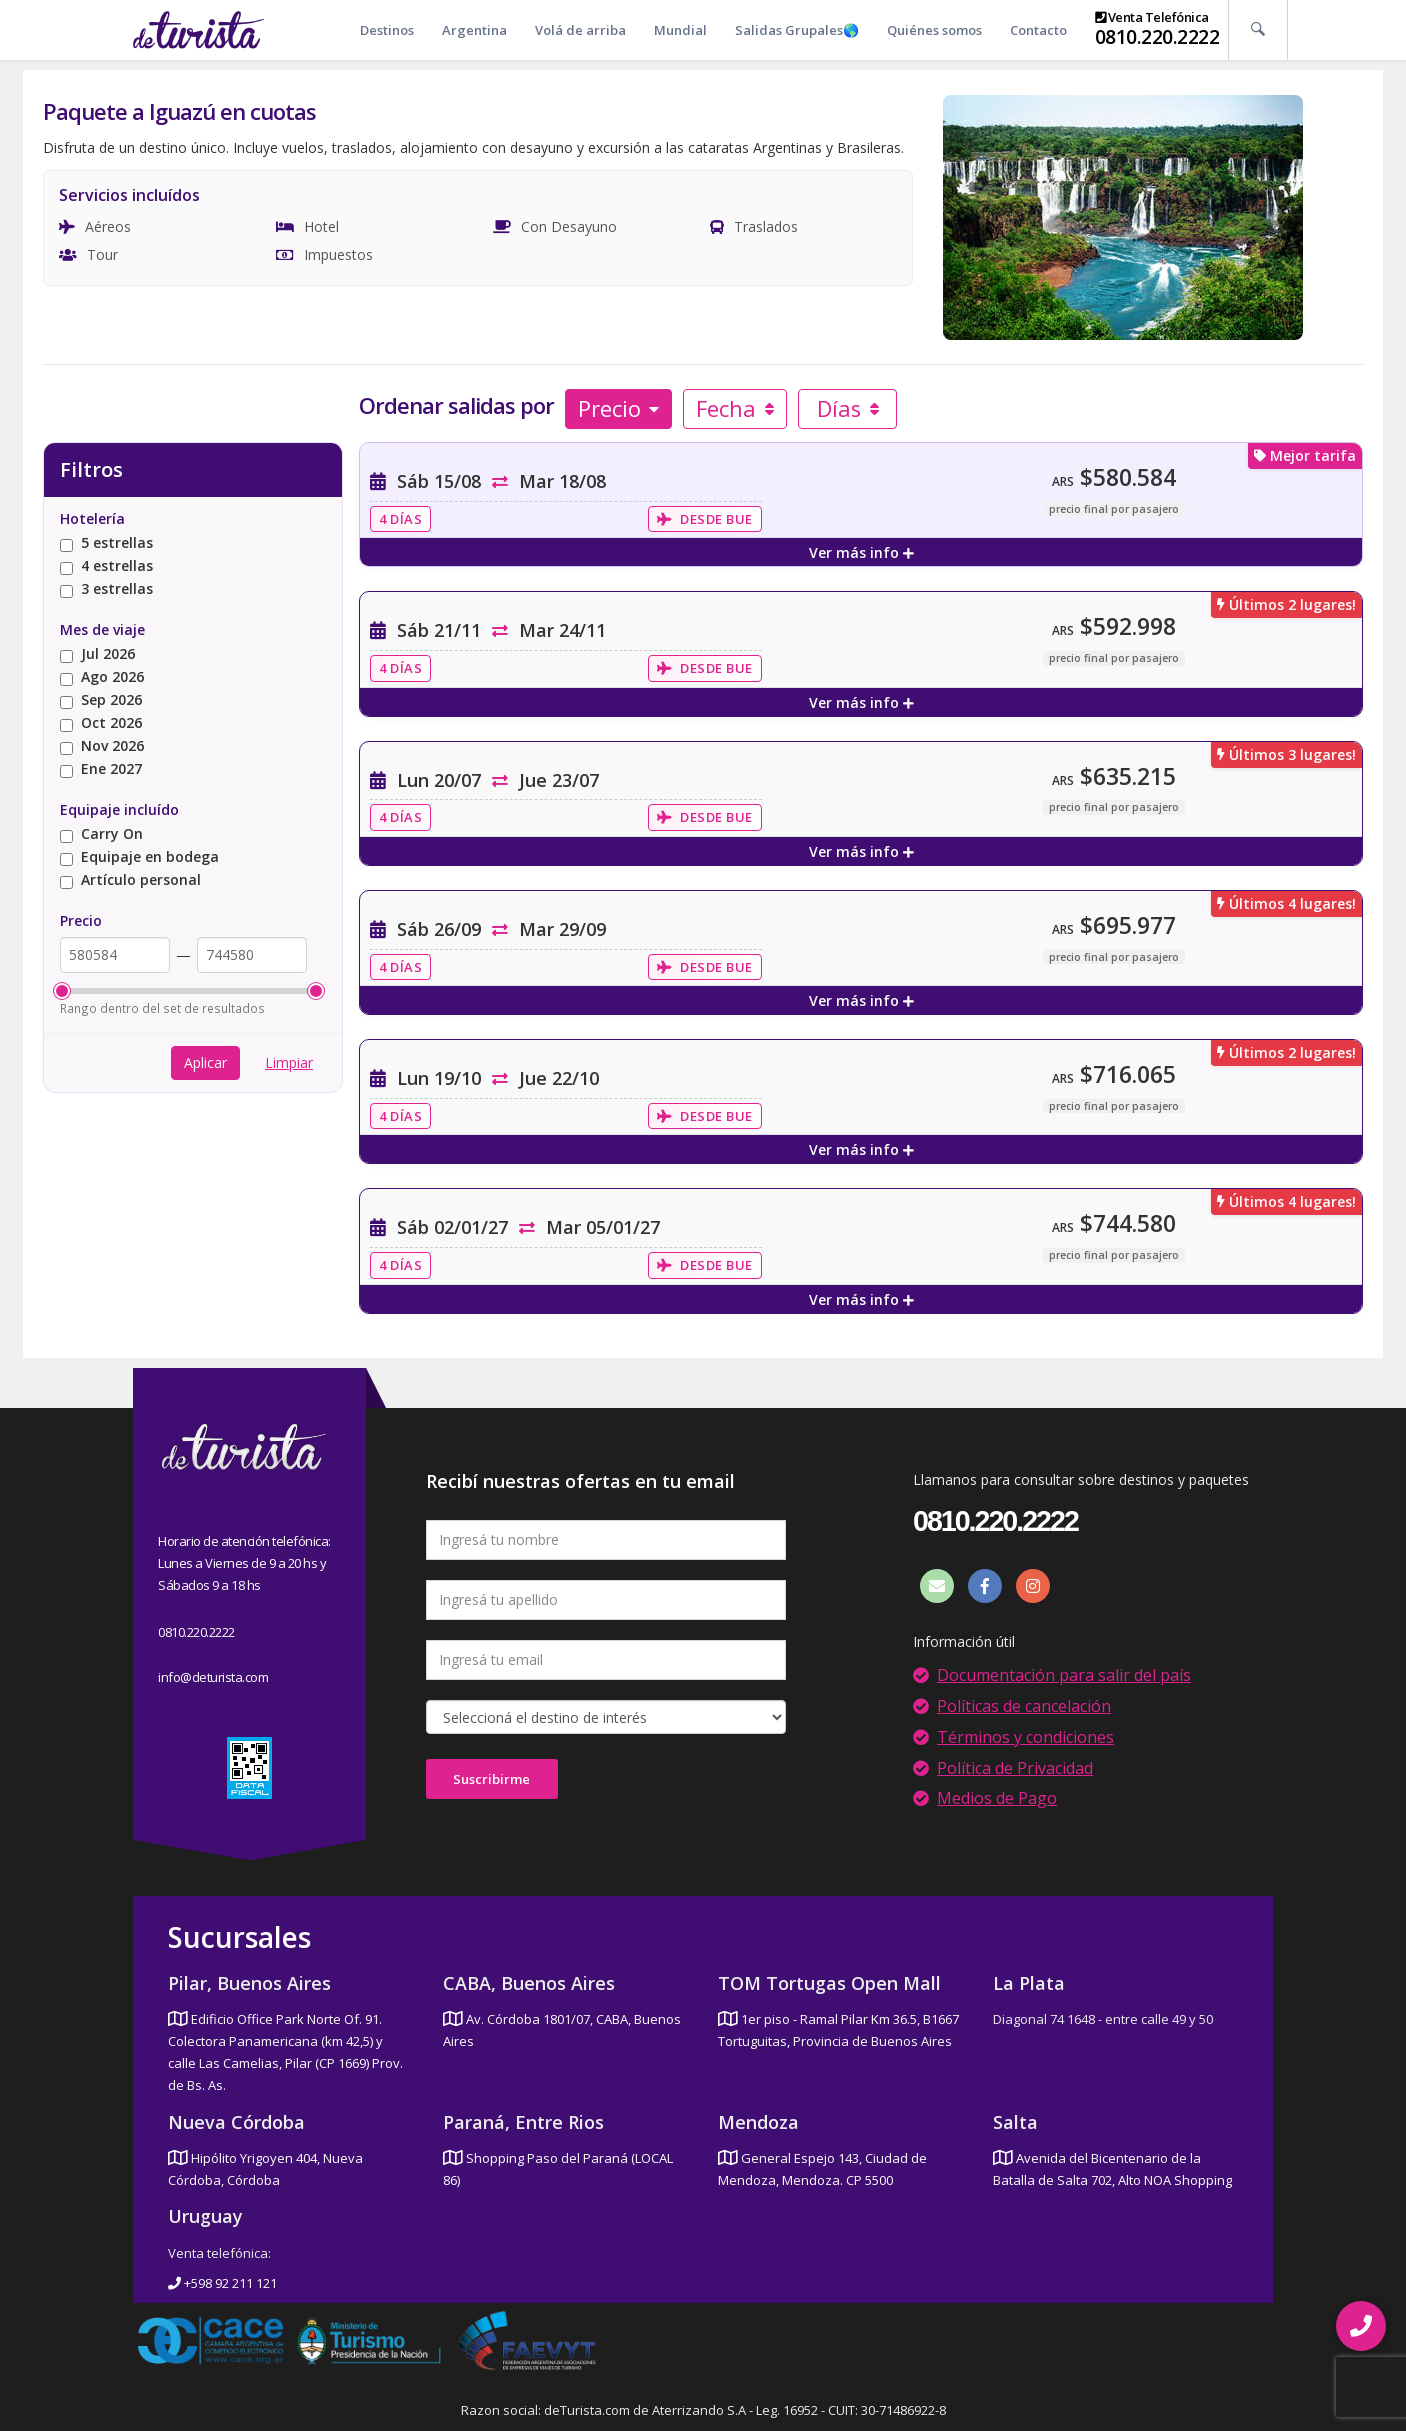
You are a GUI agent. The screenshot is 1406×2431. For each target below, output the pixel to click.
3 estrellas (106, 589)
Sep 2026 (101, 700)
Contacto (1038, 30)
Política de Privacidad (1015, 1768)
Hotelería (92, 518)
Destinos (387, 30)
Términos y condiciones (1025, 1737)
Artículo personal (130, 880)
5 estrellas (106, 543)
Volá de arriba (580, 30)
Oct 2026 (101, 723)
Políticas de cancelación (1024, 1706)
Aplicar (205, 1062)
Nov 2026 (102, 746)
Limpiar (289, 1062)
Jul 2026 (97, 654)
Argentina (474, 30)
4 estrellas (106, 566)
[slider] (62, 991)
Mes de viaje (102, 629)
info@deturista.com (213, 1677)
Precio (618, 408)
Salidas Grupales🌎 (797, 30)
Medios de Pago (997, 1798)
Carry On (101, 834)
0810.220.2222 (1157, 37)
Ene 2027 (101, 769)
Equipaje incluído (119, 809)
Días (848, 408)
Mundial (680, 30)
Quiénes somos (934, 30)
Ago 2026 (102, 677)
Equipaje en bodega (139, 857)
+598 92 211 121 (222, 2283)
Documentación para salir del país (1064, 1675)
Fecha (735, 408)
